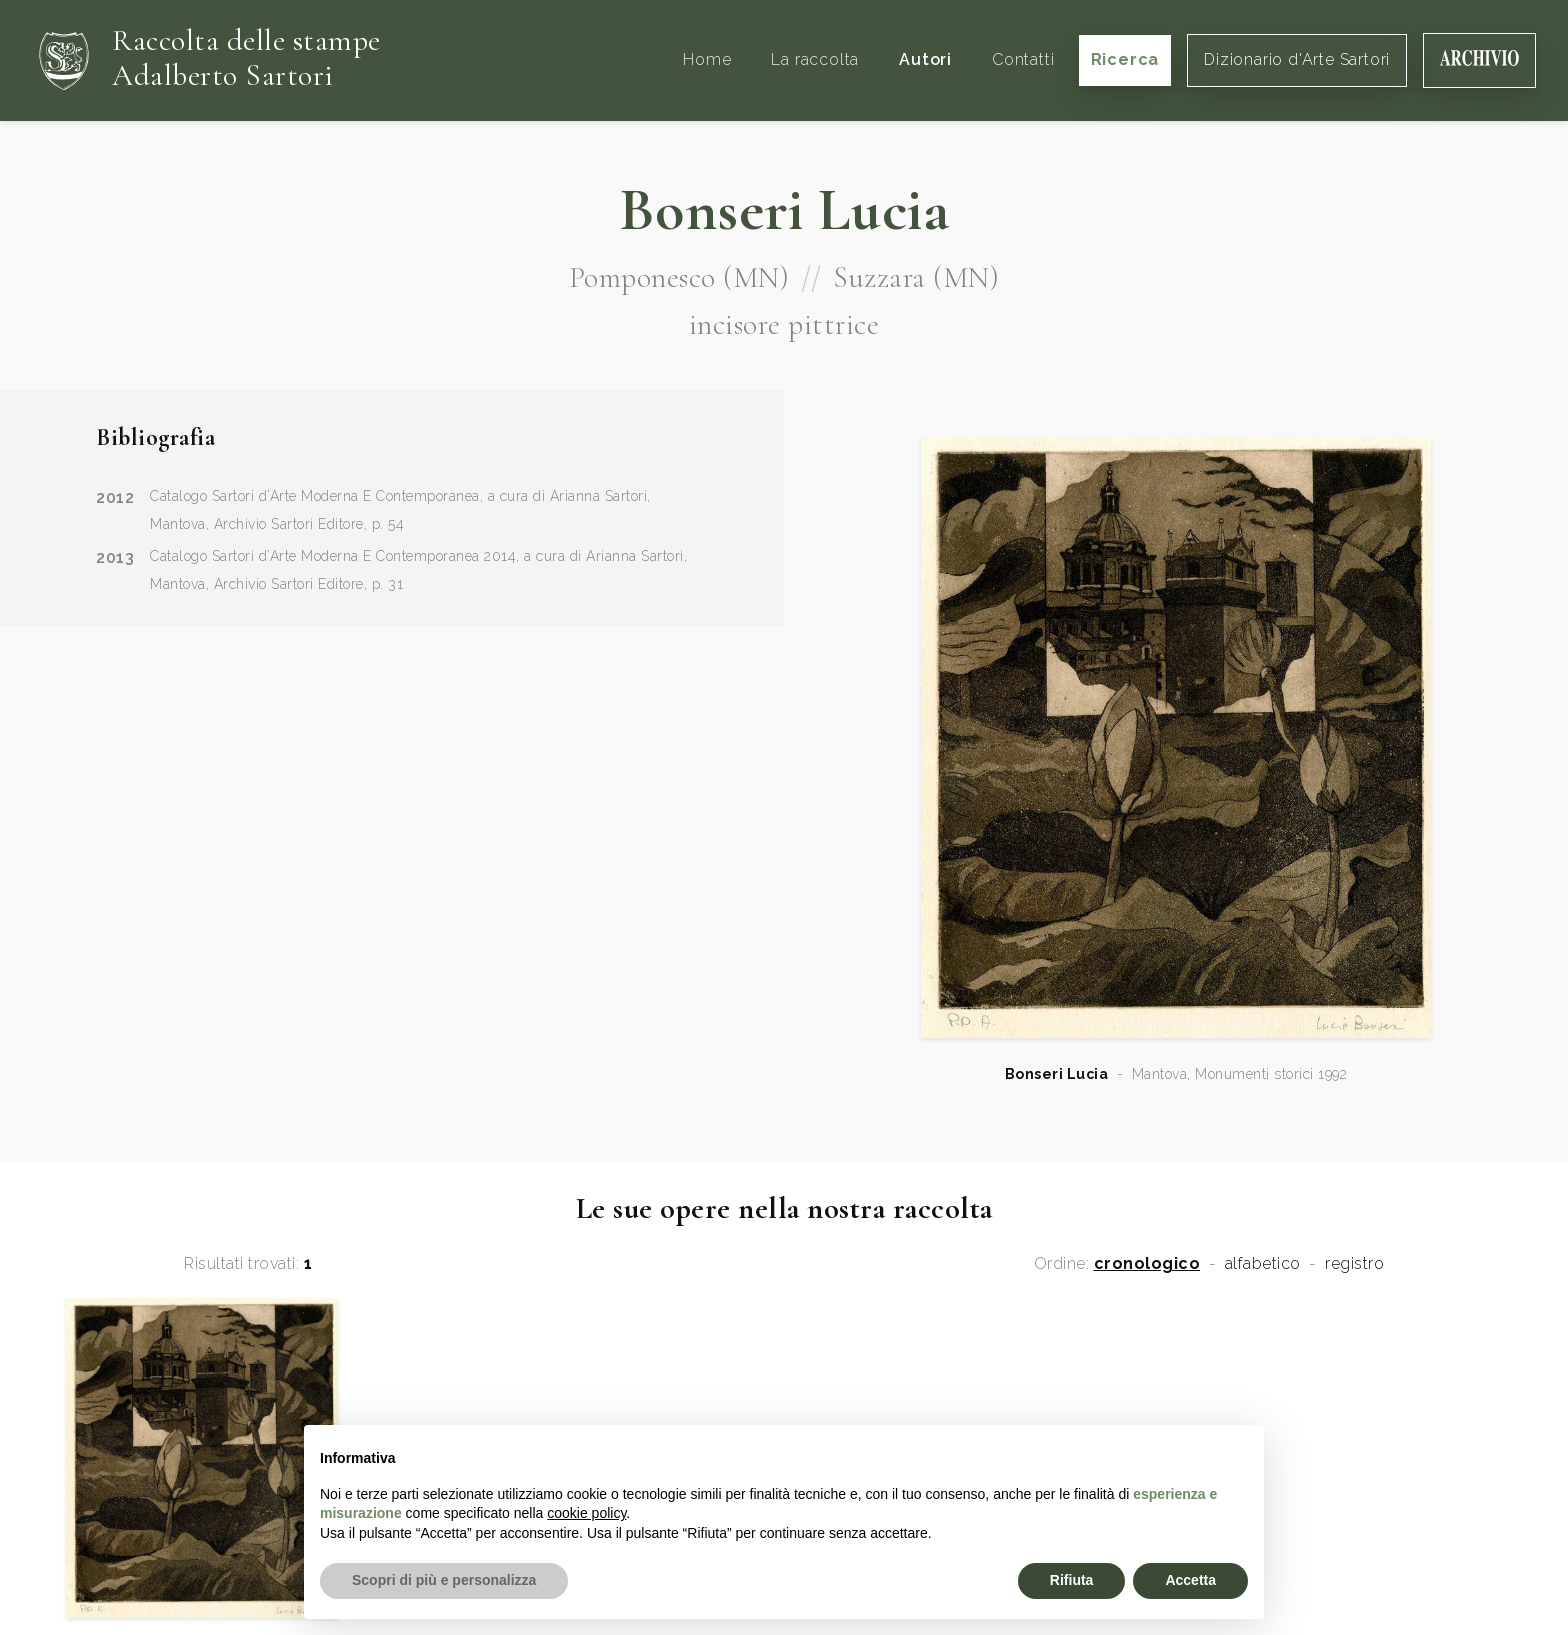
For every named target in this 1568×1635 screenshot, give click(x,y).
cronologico (1147, 1264)
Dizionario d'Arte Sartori (1297, 59)
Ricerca (1125, 59)
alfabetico (1263, 1264)
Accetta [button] (1190, 1580)
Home (707, 59)
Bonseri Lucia (1057, 1074)
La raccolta (815, 59)
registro (1354, 1264)
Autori (925, 59)
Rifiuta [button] (1072, 1580)
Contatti (1023, 59)
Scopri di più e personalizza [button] (444, 1580)
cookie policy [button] (586, 1513)
